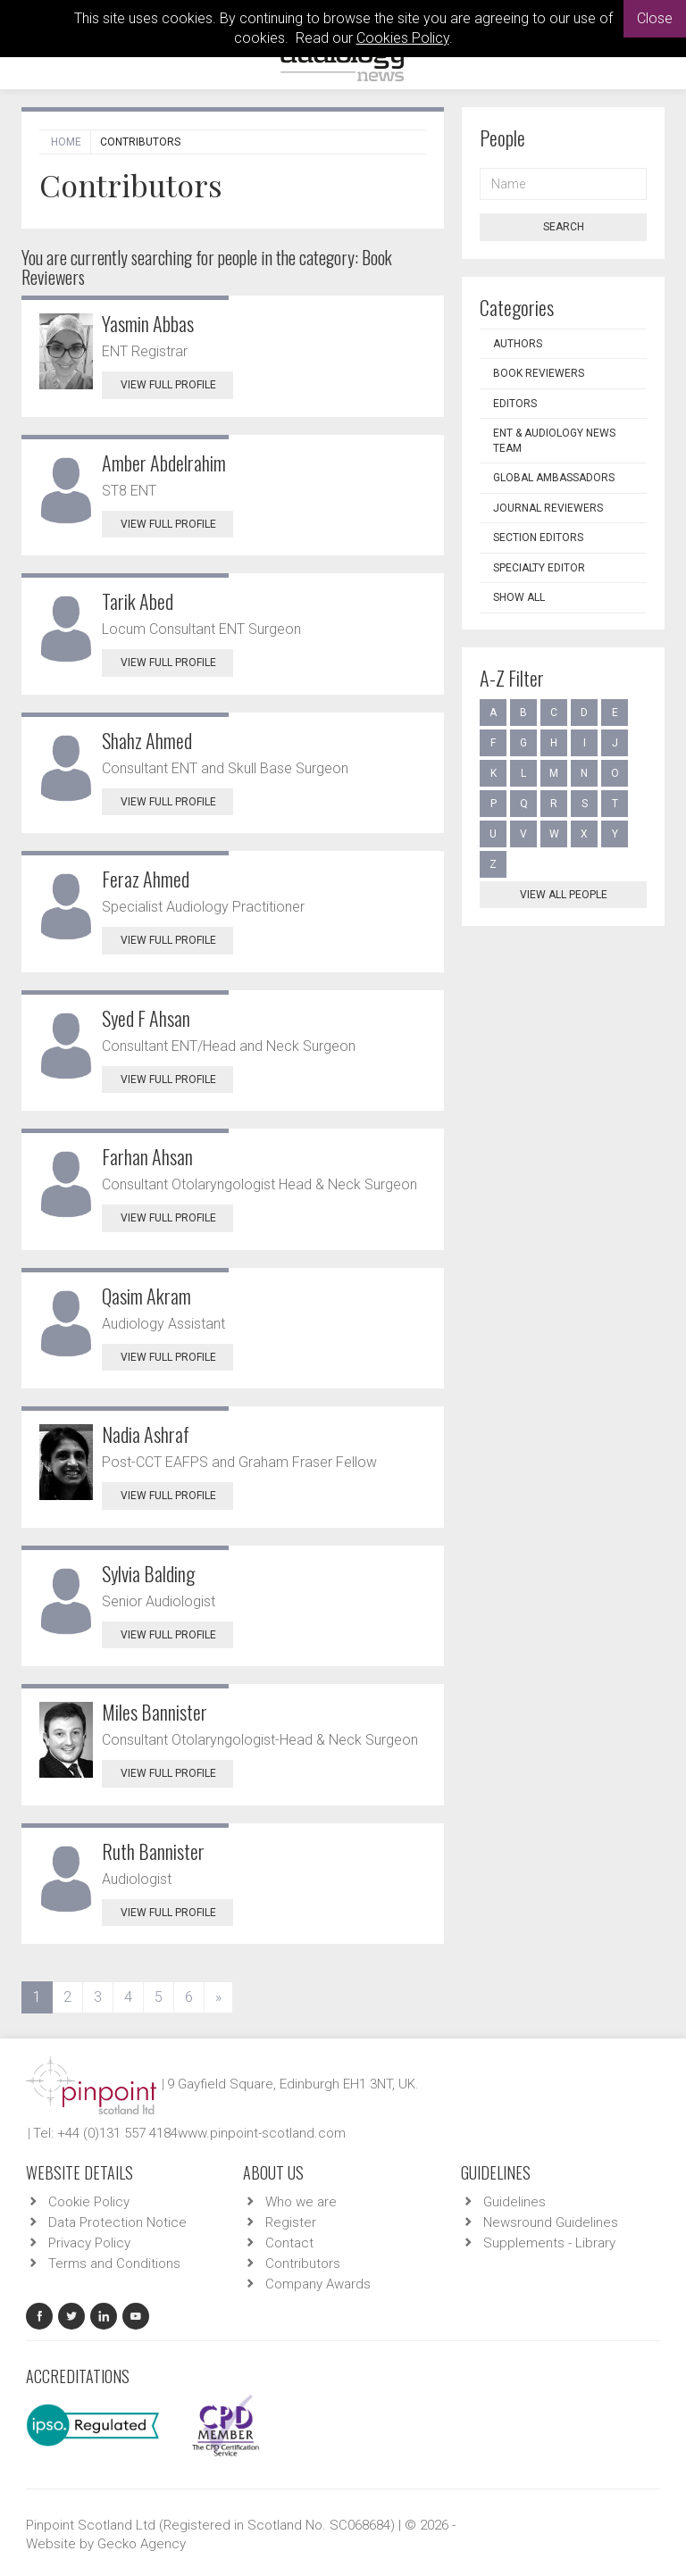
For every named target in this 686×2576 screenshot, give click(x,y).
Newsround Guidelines (550, 2222)
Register (290, 2222)
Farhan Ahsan (147, 1156)
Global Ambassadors (554, 477)
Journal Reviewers (548, 508)
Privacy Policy (89, 2243)
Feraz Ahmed (145, 878)
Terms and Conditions (114, 2263)
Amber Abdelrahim (164, 462)
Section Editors (538, 537)
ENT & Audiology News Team (554, 440)
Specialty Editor (539, 568)
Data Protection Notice (117, 2222)
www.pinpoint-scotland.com (262, 2133)
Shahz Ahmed (147, 740)
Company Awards (318, 2284)
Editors (515, 403)
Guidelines (514, 2202)
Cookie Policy (89, 2202)
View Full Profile (177, 385)
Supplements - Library (549, 2243)
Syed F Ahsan (146, 1018)
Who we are (301, 2202)
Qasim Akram (146, 1295)
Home (66, 142)
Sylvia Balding (148, 1573)
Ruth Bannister (153, 1851)
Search (563, 227)
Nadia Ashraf (145, 1434)
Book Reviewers (538, 373)
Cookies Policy (402, 37)
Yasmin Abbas (148, 323)
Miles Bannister (154, 1711)
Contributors (302, 2263)
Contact (289, 2243)
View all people (563, 894)
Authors (517, 344)
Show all (519, 597)
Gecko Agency (141, 2544)
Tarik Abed (137, 601)
